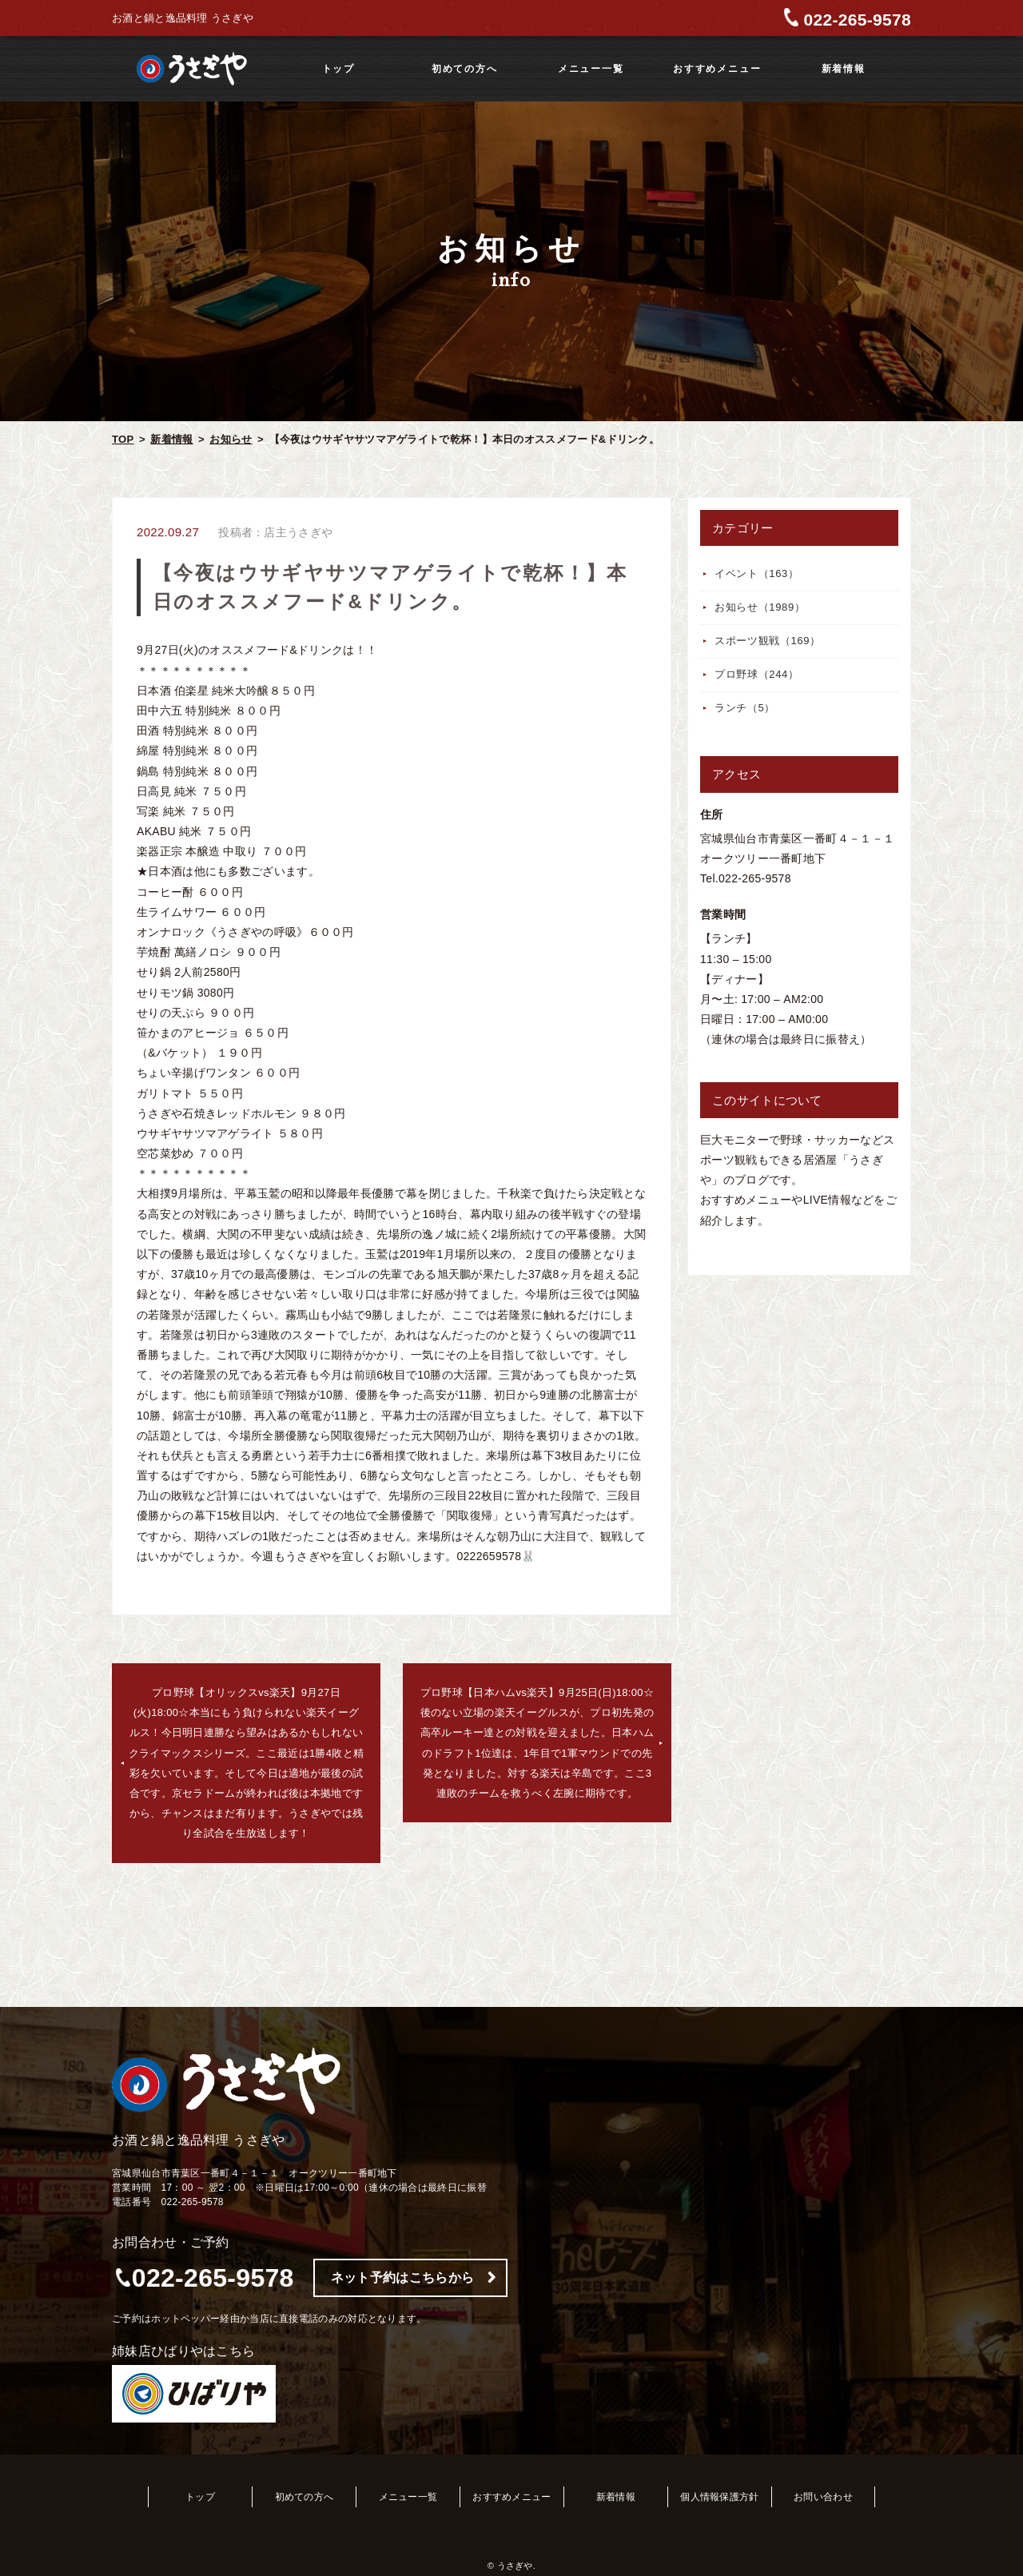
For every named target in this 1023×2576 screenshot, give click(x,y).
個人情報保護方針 (719, 2496)
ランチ (745, 708)
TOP (122, 439)
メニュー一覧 (591, 68)
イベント (757, 573)
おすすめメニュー (717, 68)
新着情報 (844, 68)
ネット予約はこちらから (402, 2277)
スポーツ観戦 (768, 641)
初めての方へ (465, 68)
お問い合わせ (823, 2496)
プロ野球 (757, 674)
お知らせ (230, 439)
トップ (338, 68)
